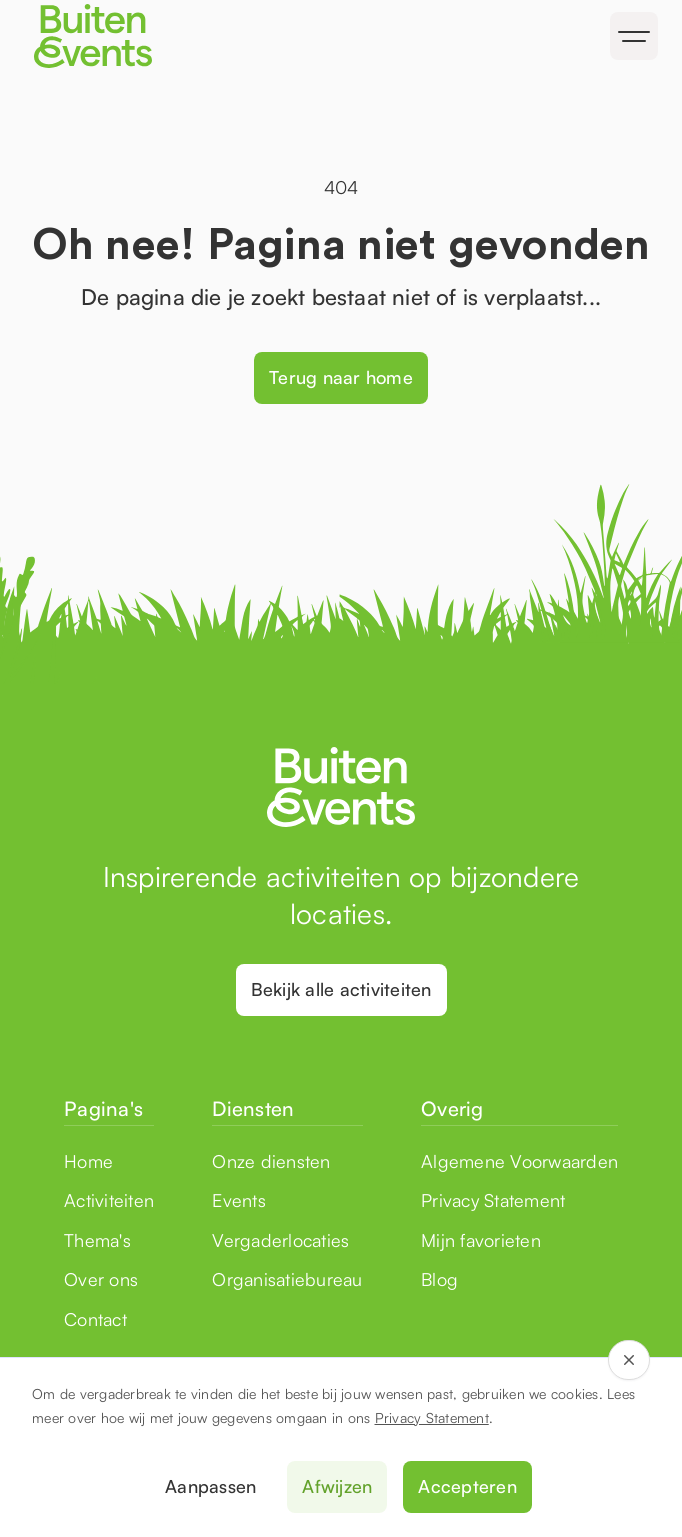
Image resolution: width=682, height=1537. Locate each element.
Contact (95, 1319)
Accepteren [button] (467, 1486)
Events (239, 1200)
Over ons (101, 1279)
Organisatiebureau (287, 1279)
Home (88, 1161)
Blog (439, 1279)
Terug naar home (341, 377)
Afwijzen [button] (337, 1486)
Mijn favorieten (481, 1240)
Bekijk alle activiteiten (341, 989)
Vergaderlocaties (280, 1240)
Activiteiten (109, 1200)
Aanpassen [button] (210, 1486)
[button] (634, 36)
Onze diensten (271, 1161)
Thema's (97, 1240)
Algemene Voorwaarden (519, 1161)
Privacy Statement (432, 1417)
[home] (178, 36)
